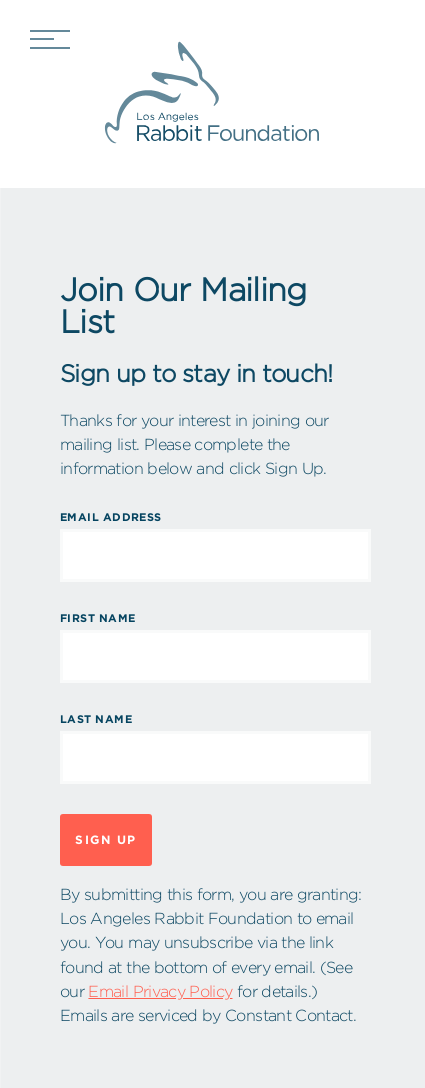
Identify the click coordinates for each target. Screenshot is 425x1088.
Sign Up (106, 839)
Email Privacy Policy (160, 991)
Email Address (111, 517)
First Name (97, 618)
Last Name (96, 719)
